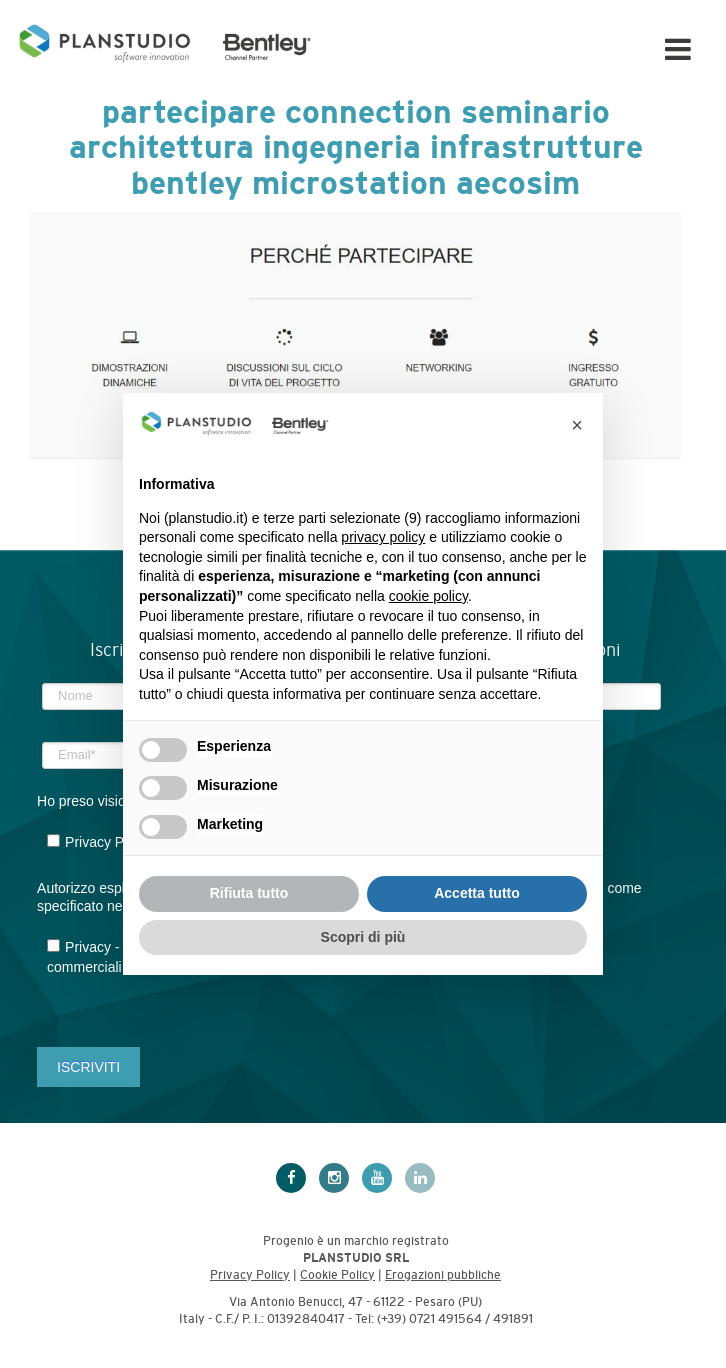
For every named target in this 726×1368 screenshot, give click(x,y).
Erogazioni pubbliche (443, 1275)
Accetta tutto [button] (477, 893)
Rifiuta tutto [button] (249, 893)
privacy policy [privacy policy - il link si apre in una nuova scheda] (383, 537)
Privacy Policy (250, 1275)
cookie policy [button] (428, 596)
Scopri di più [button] (363, 937)
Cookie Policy (337, 1275)
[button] (577, 425)
